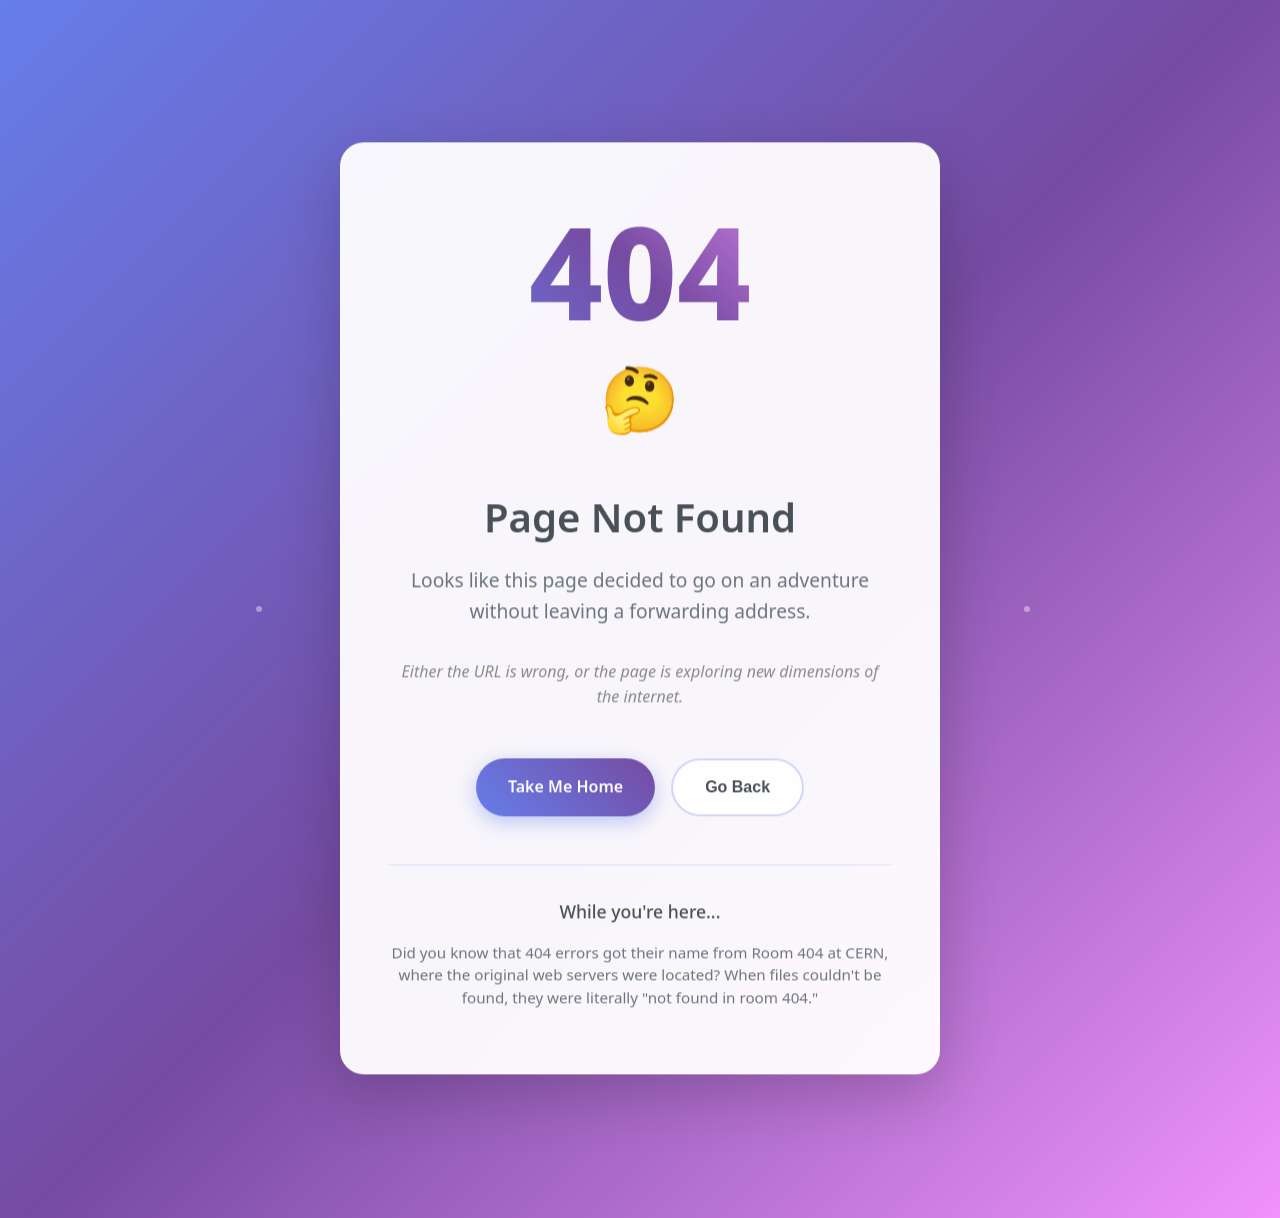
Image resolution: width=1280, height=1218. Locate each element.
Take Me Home (565, 787)
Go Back (737, 786)
